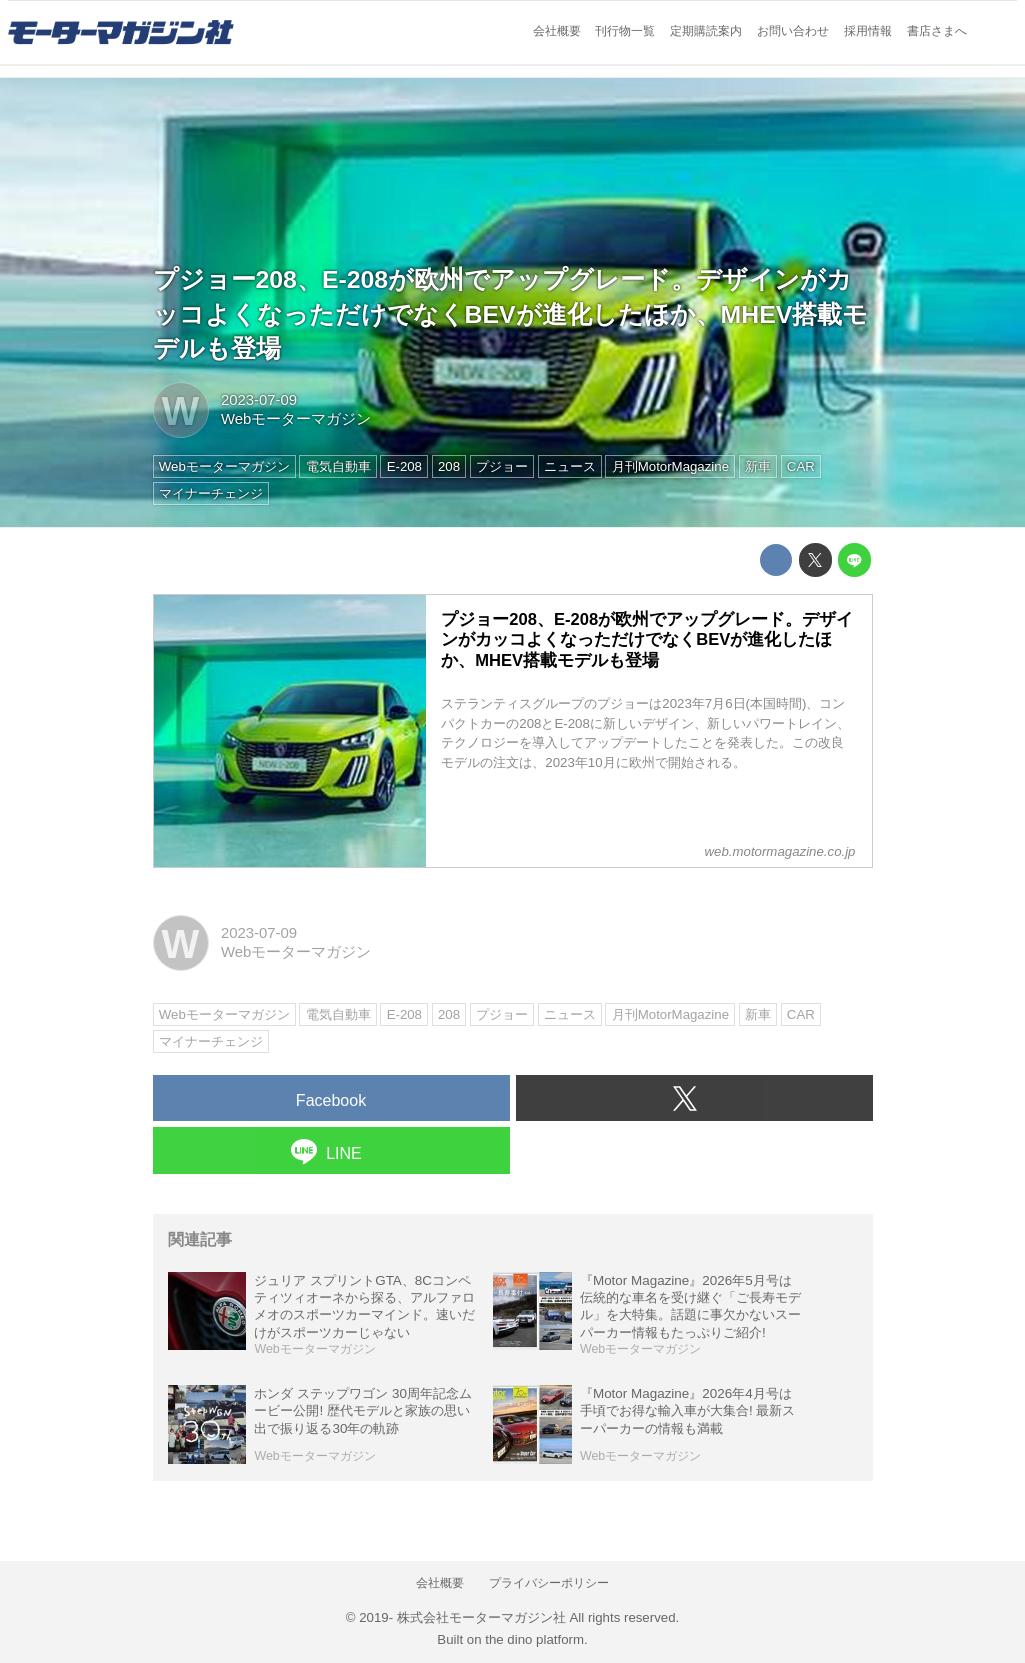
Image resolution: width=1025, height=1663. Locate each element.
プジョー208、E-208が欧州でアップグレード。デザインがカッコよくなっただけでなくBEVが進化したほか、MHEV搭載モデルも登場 (511, 314)
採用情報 (868, 31)
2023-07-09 (259, 400)
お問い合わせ (793, 31)
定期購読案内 (706, 31)
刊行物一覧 (625, 31)
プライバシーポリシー (549, 1583)
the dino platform (534, 1639)
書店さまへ (937, 31)
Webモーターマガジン (296, 419)
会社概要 (557, 31)
